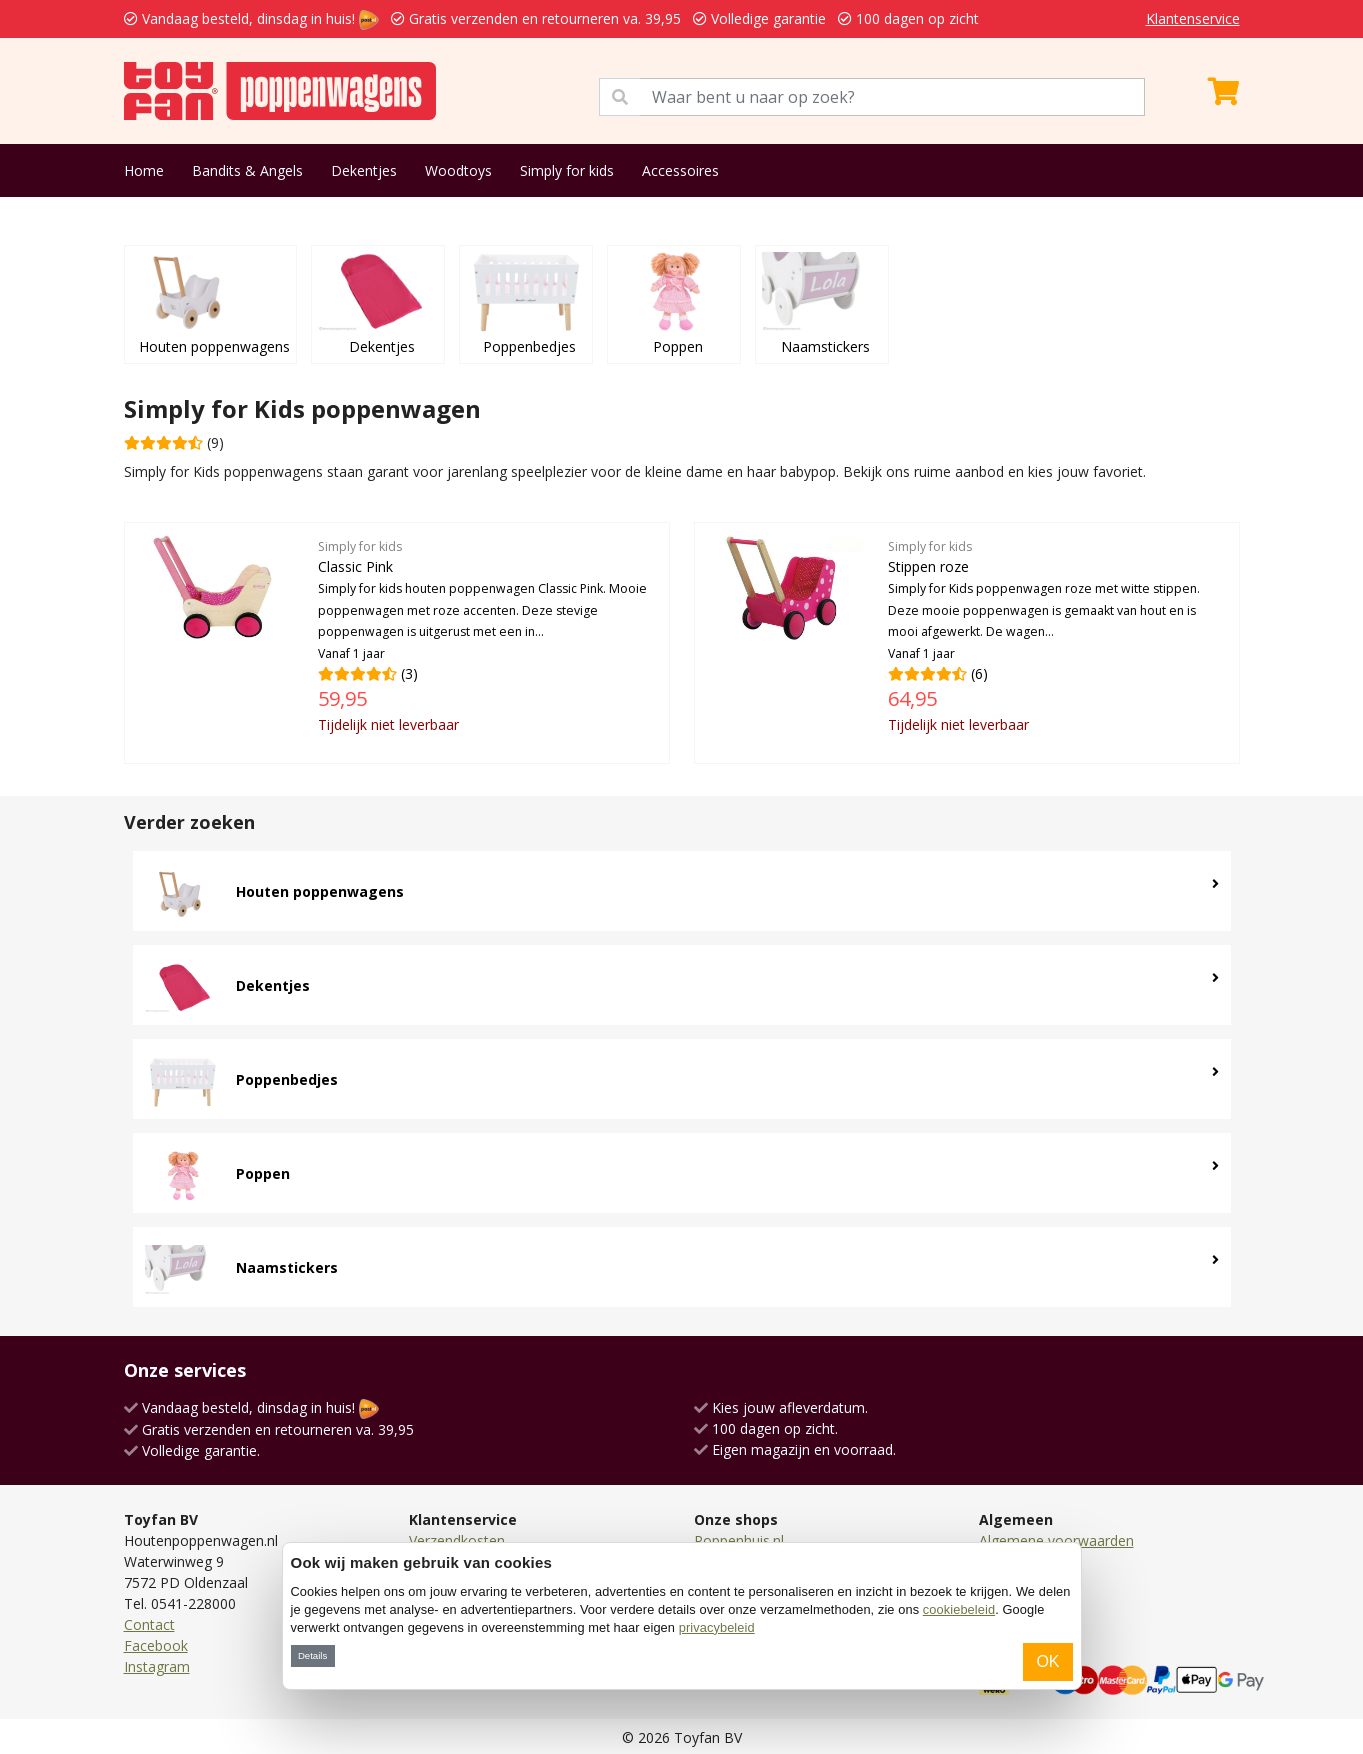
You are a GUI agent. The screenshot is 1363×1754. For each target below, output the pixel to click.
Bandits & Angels (247, 170)
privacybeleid (717, 1627)
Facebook (156, 1645)
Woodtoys (458, 170)
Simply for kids (567, 170)
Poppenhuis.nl (739, 1540)
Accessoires (680, 170)
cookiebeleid (959, 1609)
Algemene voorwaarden (1056, 1540)
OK (1047, 1661)
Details (312, 1655)
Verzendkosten (457, 1540)
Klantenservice (1193, 18)
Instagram (157, 1666)
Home (144, 170)
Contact (149, 1624)
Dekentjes (364, 170)
